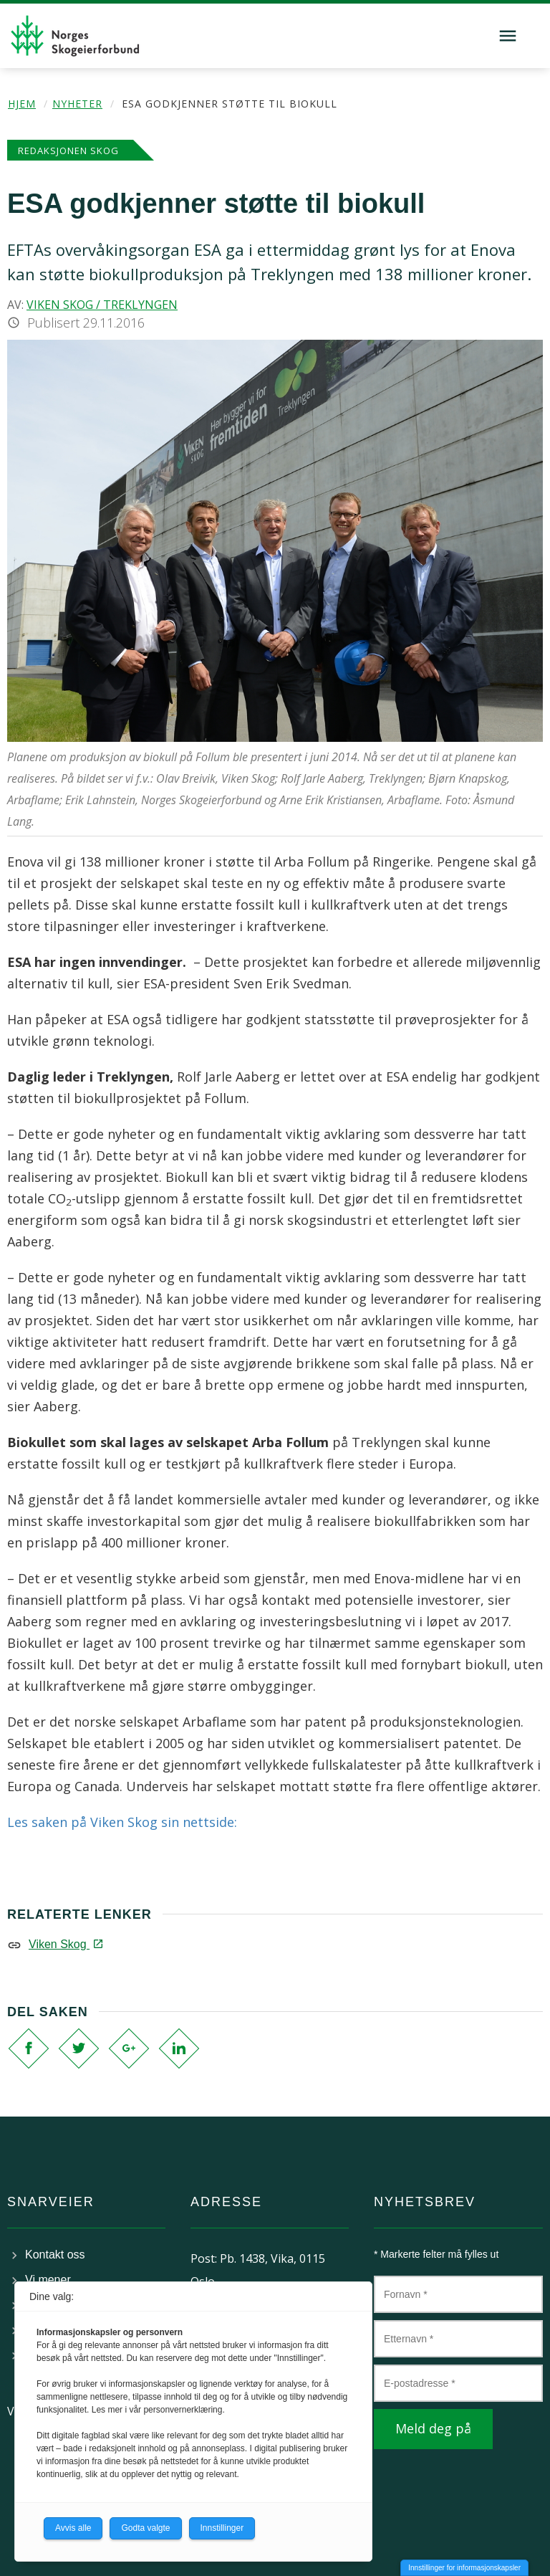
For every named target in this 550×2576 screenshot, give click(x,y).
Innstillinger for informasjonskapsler (464, 2568)
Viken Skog (65, 1944)
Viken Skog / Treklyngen (102, 305)
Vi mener (48, 2280)
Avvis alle (73, 2528)
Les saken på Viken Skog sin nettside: (122, 1822)
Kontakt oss (55, 2254)
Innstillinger (222, 2528)
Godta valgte (145, 2528)
